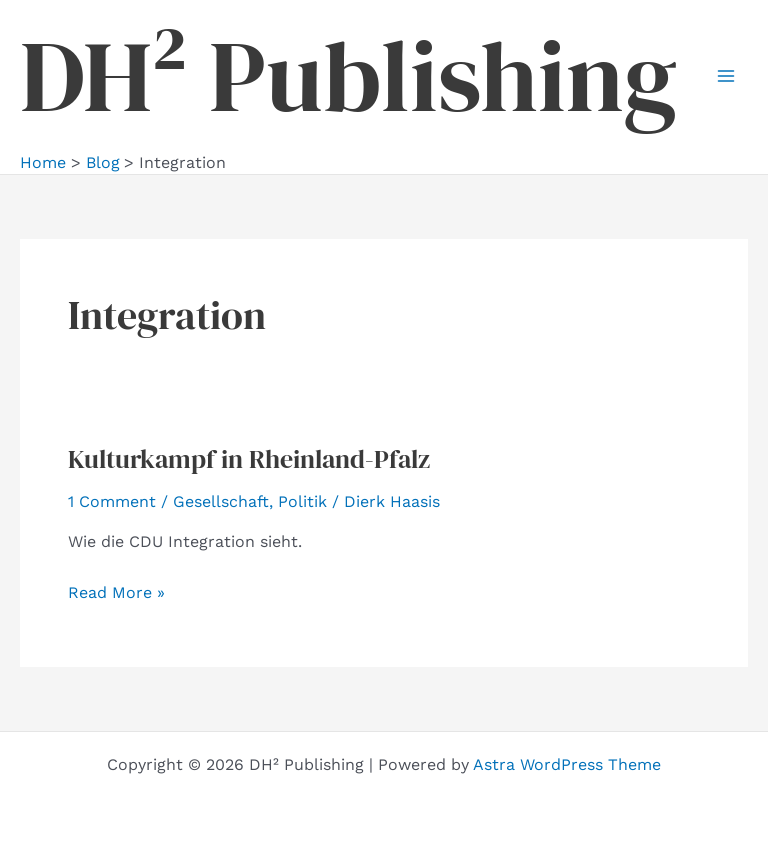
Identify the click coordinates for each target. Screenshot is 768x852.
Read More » (116, 593)
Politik (302, 501)
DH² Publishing (348, 76)
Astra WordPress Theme (567, 764)
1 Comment (112, 501)
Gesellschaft (221, 501)
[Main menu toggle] (726, 76)
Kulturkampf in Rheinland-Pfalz (249, 459)
